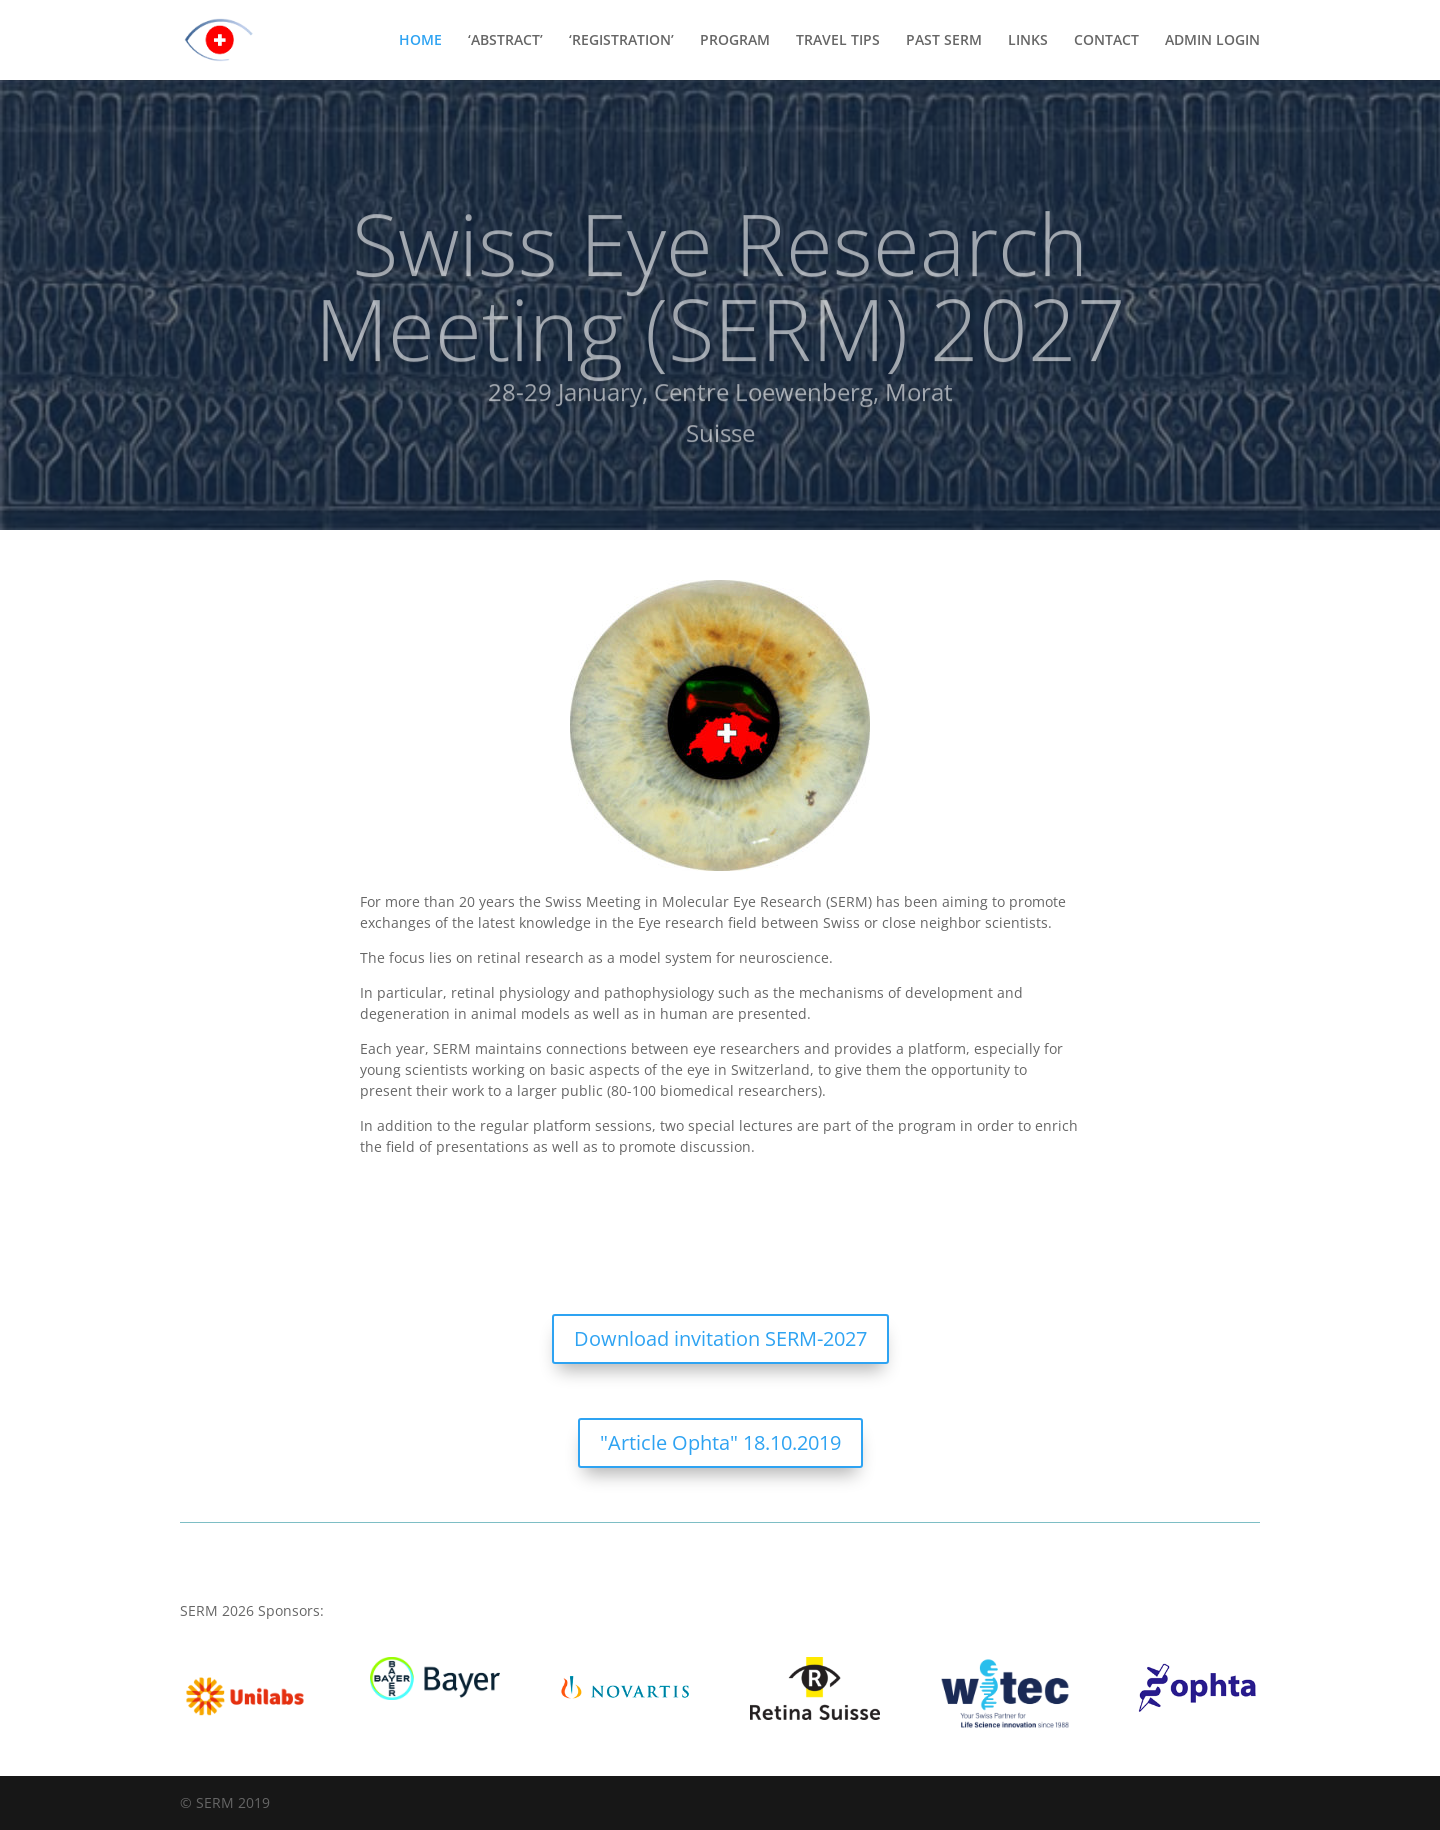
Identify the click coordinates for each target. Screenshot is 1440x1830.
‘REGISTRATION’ (621, 41)
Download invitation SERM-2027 (720, 1338)
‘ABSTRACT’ (505, 41)
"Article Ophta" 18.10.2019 (720, 1442)
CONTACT (1106, 41)
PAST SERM (944, 41)
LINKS (1028, 41)
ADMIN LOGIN (1212, 41)
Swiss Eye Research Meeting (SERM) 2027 (720, 299)
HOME (420, 41)
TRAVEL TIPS (838, 41)
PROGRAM (735, 41)
